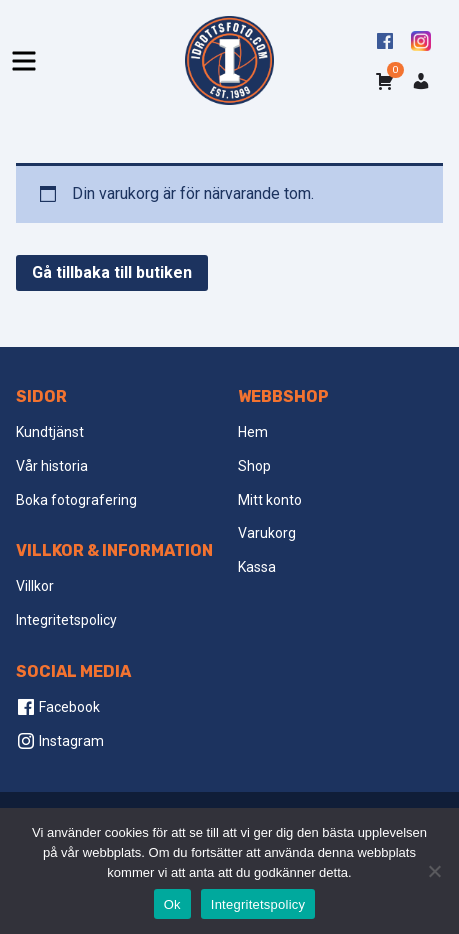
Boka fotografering (76, 500)
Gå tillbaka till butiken (112, 272)
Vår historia (52, 466)
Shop (254, 466)
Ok (172, 904)
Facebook (58, 707)
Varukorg (267, 533)
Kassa (257, 567)
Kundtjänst (50, 432)
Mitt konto (270, 500)
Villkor (35, 586)
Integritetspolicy (66, 620)
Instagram (60, 741)
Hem (253, 432)
